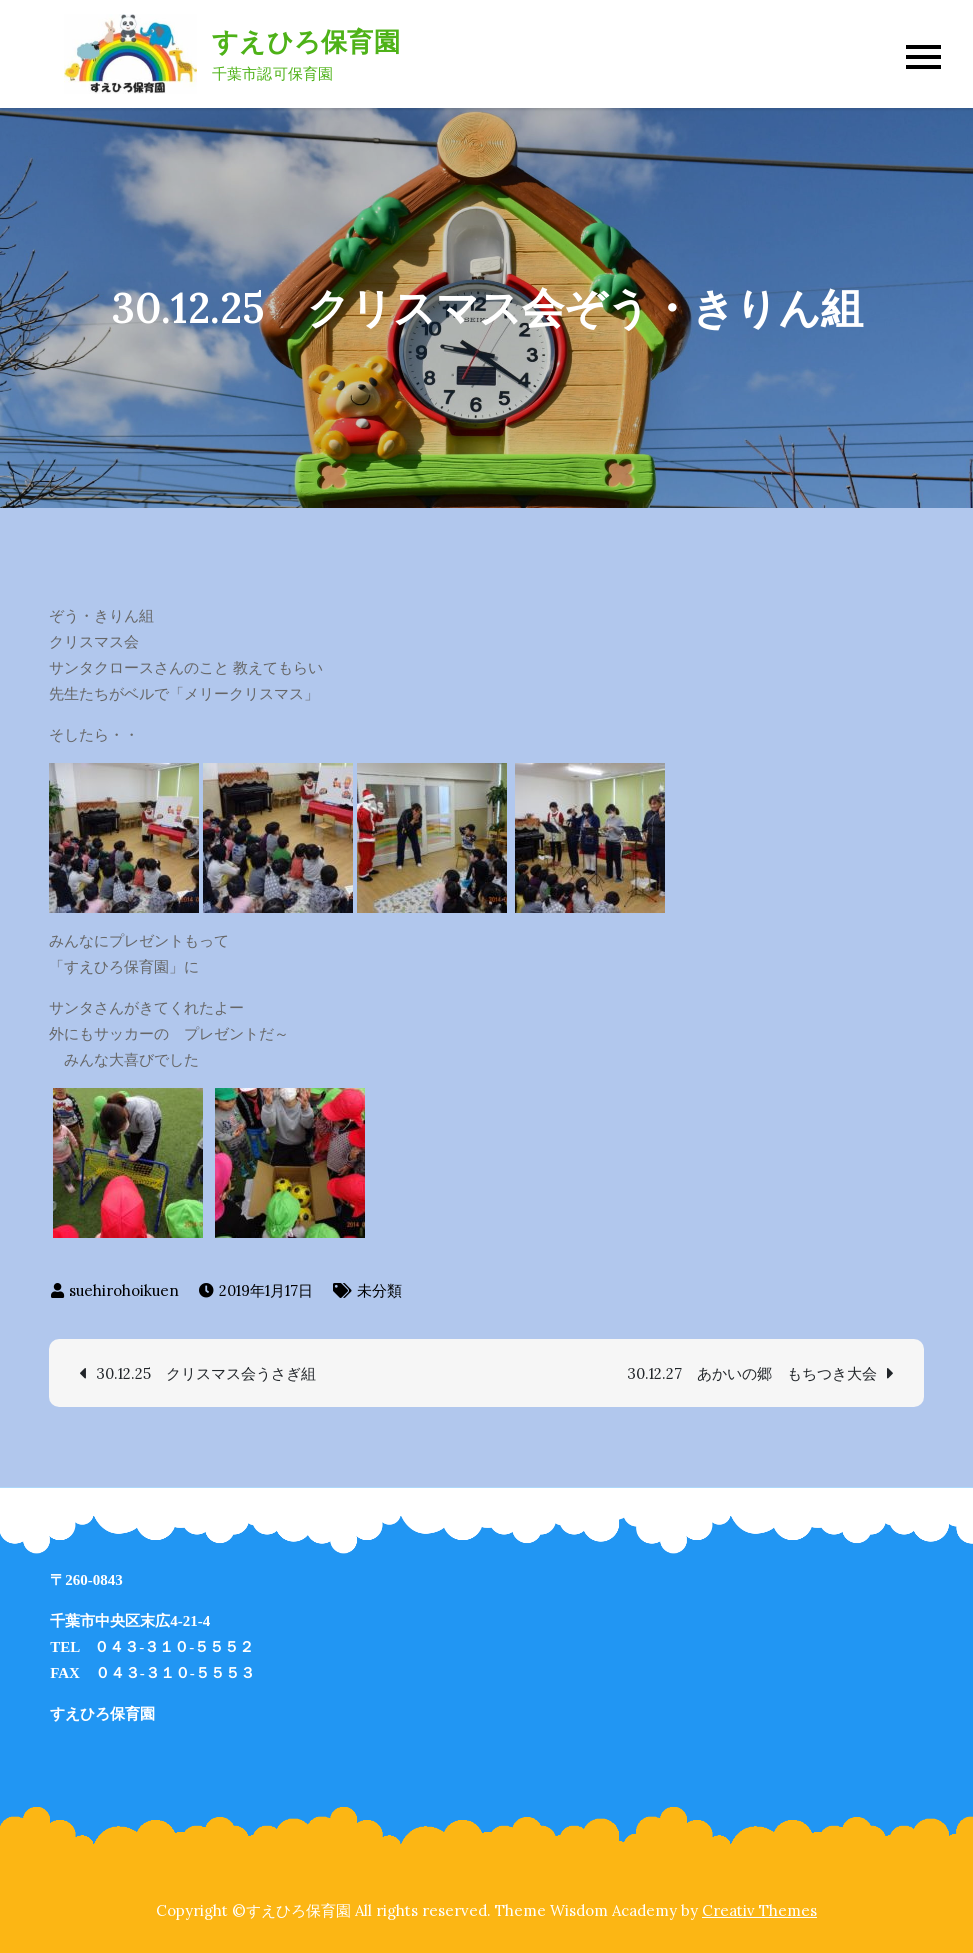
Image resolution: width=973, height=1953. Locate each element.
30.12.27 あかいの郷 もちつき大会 (752, 1373)
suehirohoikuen (124, 1290)
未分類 (379, 1290)
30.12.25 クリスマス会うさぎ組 (206, 1373)
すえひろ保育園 (306, 41)
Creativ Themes (759, 1910)
